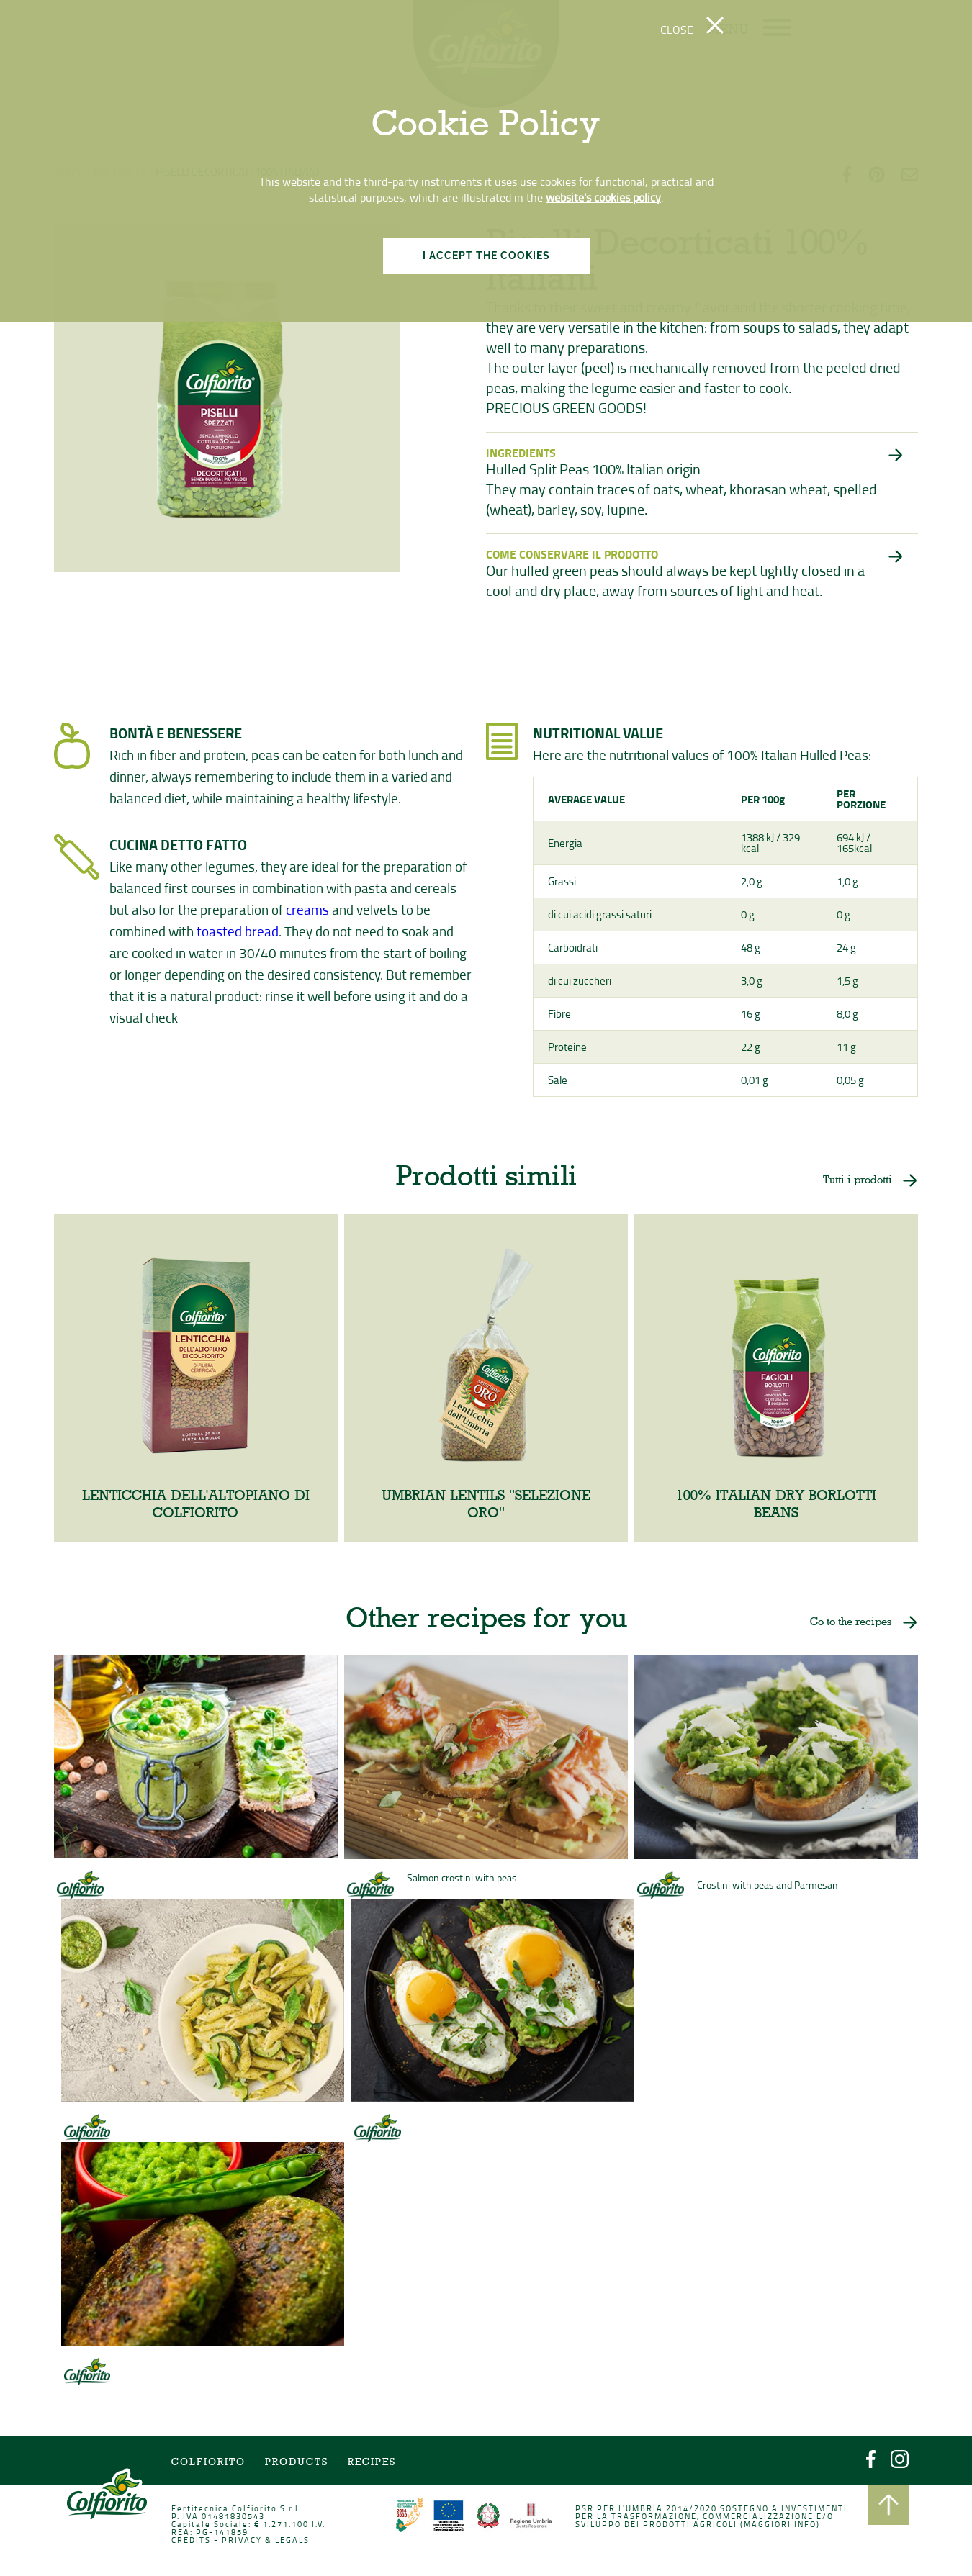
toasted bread (238, 932)
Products (299, 2464)
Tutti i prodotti (853, 1183)
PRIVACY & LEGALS (268, 2541)
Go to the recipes (847, 1627)
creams (308, 911)
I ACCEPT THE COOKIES (486, 255)
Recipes (373, 2464)
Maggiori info (777, 2525)
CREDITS (194, 2541)
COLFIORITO (211, 2464)
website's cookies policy (603, 197)
